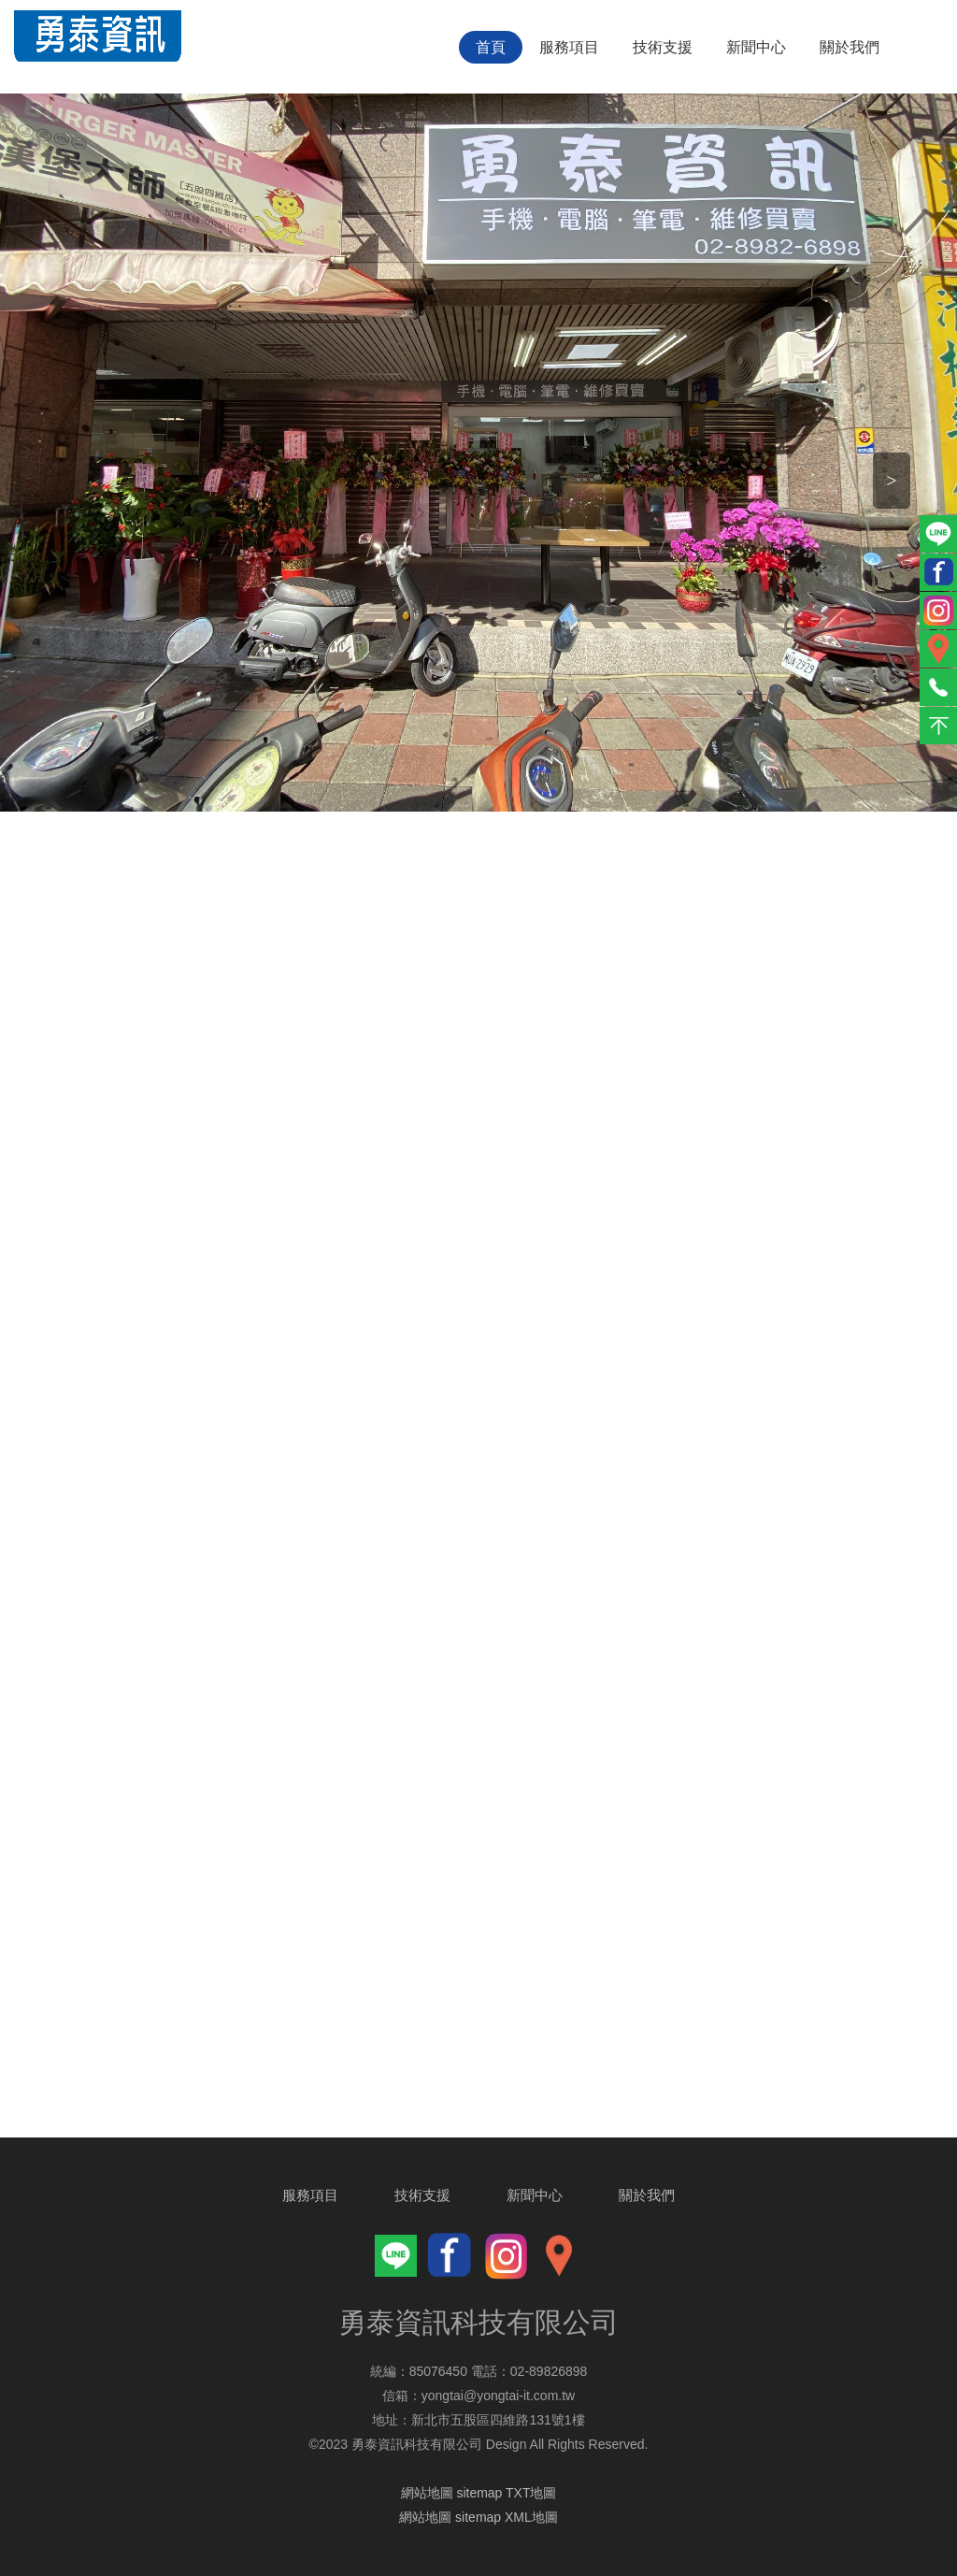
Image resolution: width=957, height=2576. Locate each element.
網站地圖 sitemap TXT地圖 (479, 2492)
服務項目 (569, 47)
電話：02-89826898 (529, 2371)
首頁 (491, 47)
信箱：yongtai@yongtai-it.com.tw (478, 2395)
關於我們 (849, 47)
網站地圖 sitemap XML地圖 (478, 2517)
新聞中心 (756, 47)
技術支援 (663, 47)
